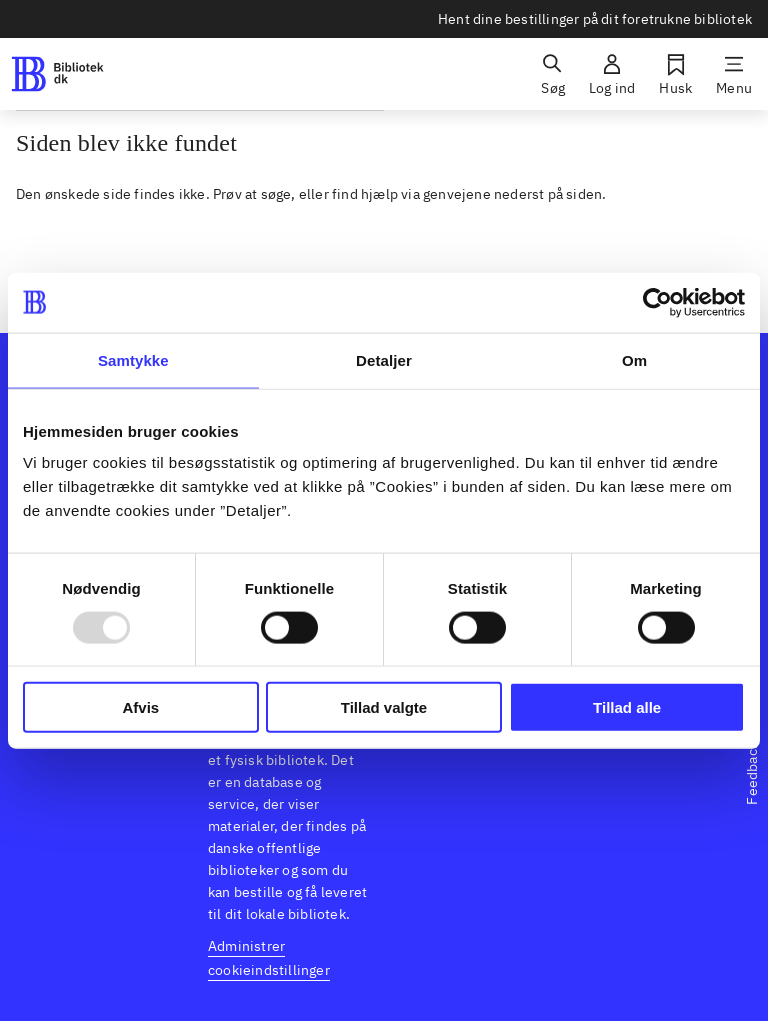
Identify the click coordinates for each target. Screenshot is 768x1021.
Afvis (140, 707)
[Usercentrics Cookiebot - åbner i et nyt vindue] (657, 302)
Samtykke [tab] (133, 359)
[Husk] (675, 74)
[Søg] (553, 74)
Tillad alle (627, 707)
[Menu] (734, 74)
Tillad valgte (384, 707)
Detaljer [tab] (384, 359)
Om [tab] (634, 359)
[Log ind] (612, 74)
